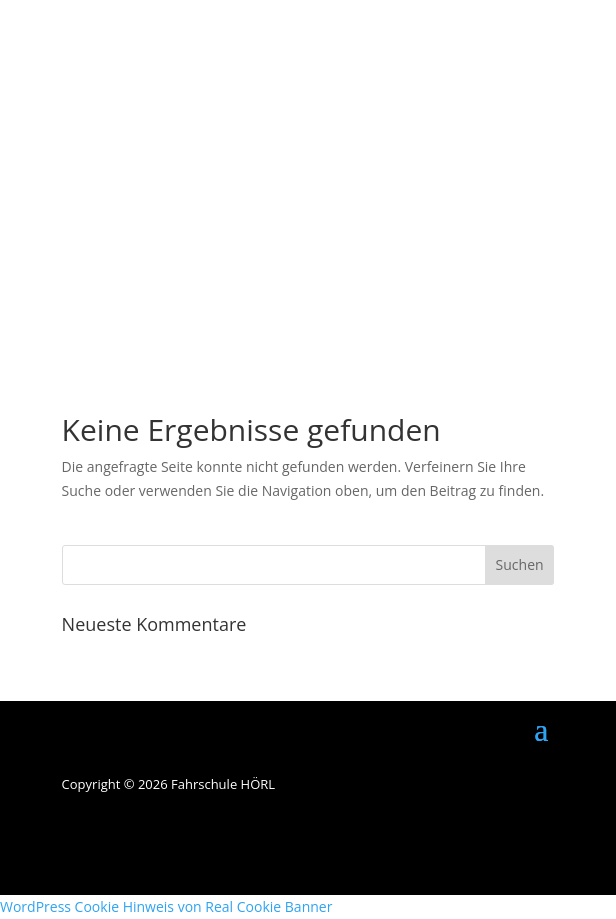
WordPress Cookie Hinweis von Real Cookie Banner (166, 906)
